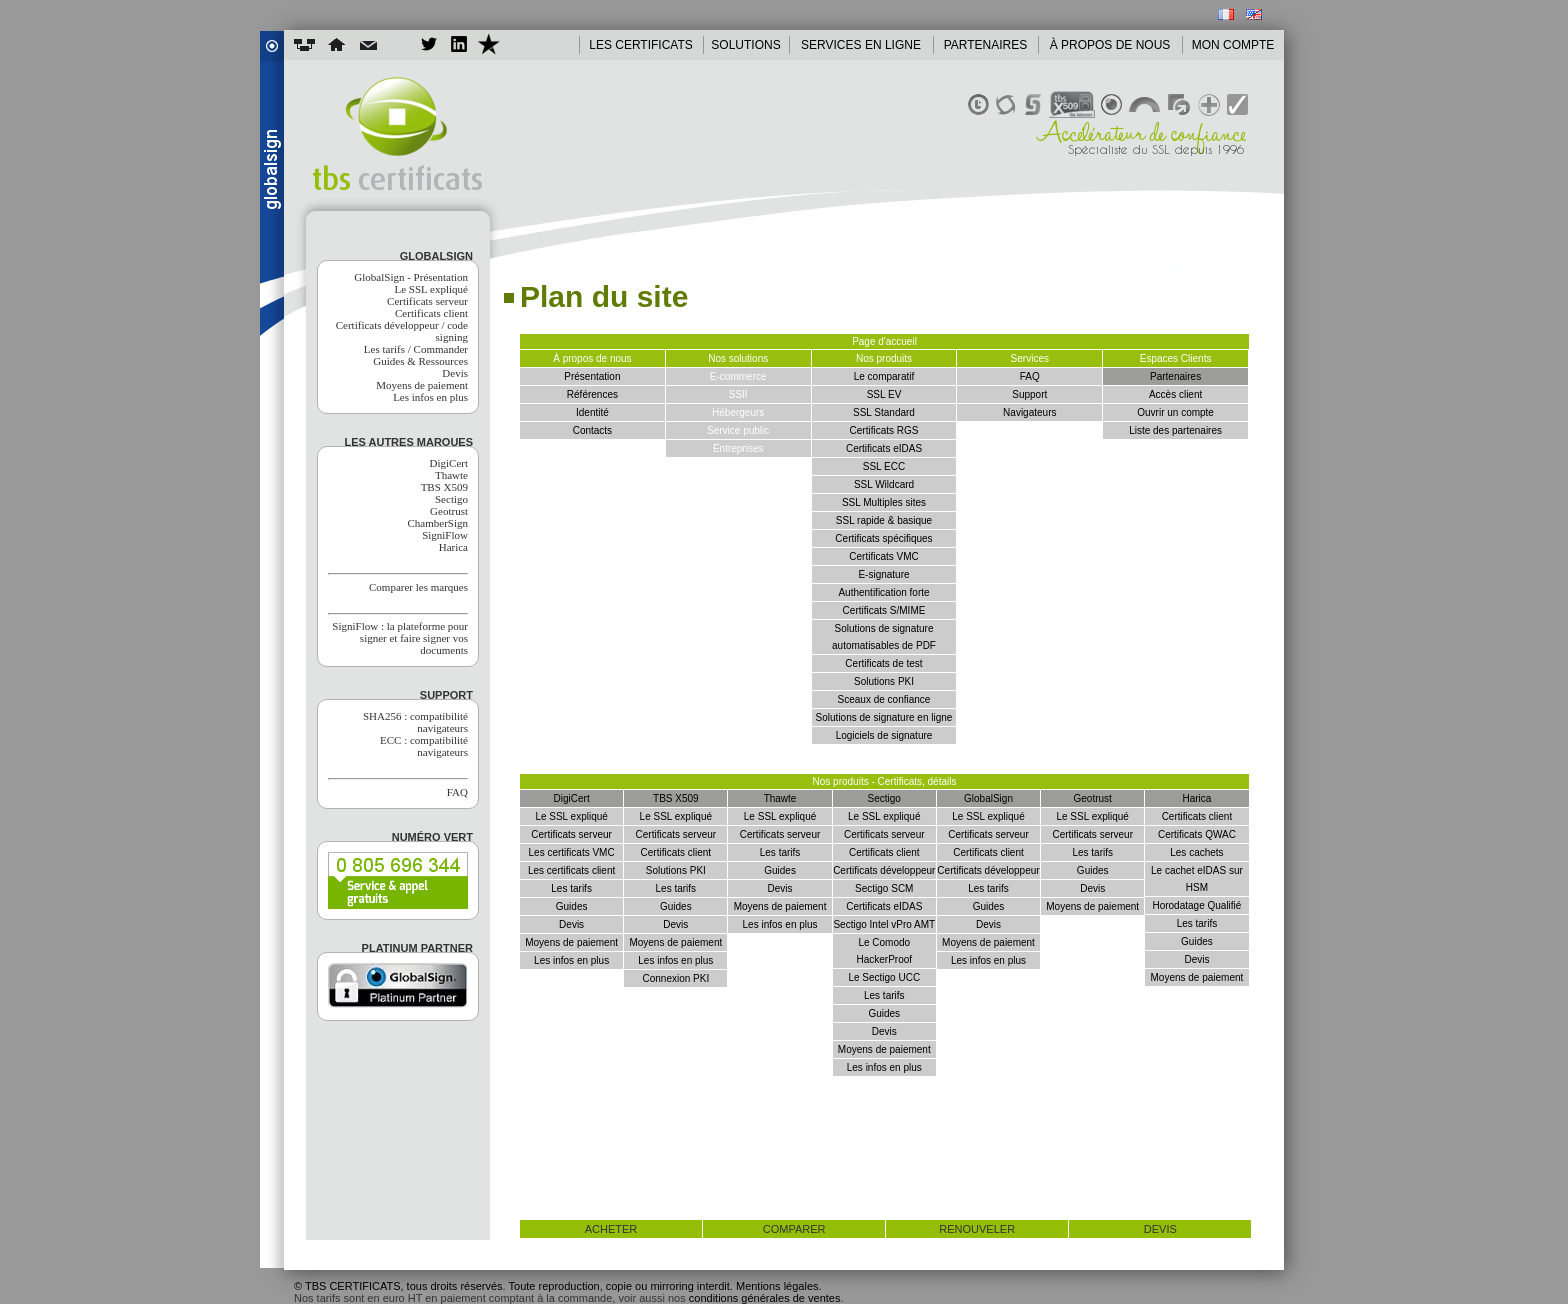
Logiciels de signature (884, 735)
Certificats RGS (884, 430)
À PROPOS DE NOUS (1110, 45)
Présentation (592, 376)
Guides (572, 906)
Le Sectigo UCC (884, 977)
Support (1029, 394)
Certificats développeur (884, 870)
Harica (453, 547)
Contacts (592, 430)
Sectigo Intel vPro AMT (884, 924)
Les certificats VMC (572, 852)
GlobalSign (988, 798)
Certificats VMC (883, 556)
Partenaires (1175, 376)
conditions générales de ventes (765, 1298)
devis (1160, 1229)
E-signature (883, 574)
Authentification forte (883, 592)
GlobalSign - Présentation (411, 277)
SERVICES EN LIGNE (861, 45)
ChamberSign (438, 523)
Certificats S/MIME (884, 610)
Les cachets (1196, 852)
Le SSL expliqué (431, 289)
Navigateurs (1029, 412)
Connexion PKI (675, 978)
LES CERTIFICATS (641, 45)
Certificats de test (883, 663)
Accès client (1175, 394)
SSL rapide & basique (884, 520)
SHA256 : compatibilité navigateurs (415, 722)
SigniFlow (445, 535)
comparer (794, 1229)
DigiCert (449, 463)
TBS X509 (444, 487)
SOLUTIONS (745, 45)
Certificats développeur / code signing (402, 331)
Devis (455, 373)
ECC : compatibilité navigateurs (424, 746)
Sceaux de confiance (884, 699)
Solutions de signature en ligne (884, 717)
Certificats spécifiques (883, 538)
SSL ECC (884, 466)
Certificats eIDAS (884, 448)
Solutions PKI (884, 681)
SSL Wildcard (884, 484)
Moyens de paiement (422, 385)
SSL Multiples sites (884, 502)
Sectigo (451, 499)
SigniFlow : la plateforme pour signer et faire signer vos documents (400, 638)
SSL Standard (884, 412)
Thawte (451, 475)
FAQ (457, 792)
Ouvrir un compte (1175, 412)
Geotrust (449, 511)
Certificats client (431, 313)
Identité (592, 412)
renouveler (977, 1229)
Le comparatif (884, 376)
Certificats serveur (427, 301)
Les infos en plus (430, 397)
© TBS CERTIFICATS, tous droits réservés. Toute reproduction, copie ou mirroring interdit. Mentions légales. (558, 1286)
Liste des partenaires (1175, 430)
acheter (611, 1229)
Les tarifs (571, 888)
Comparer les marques (418, 587)
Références (592, 394)
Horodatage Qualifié (1196, 905)
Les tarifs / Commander (416, 349)
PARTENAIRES (986, 45)
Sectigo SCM (884, 888)
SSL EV (884, 394)
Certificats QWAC (1197, 834)
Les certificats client (571, 870)
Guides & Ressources (420, 361)
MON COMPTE (1233, 45)
